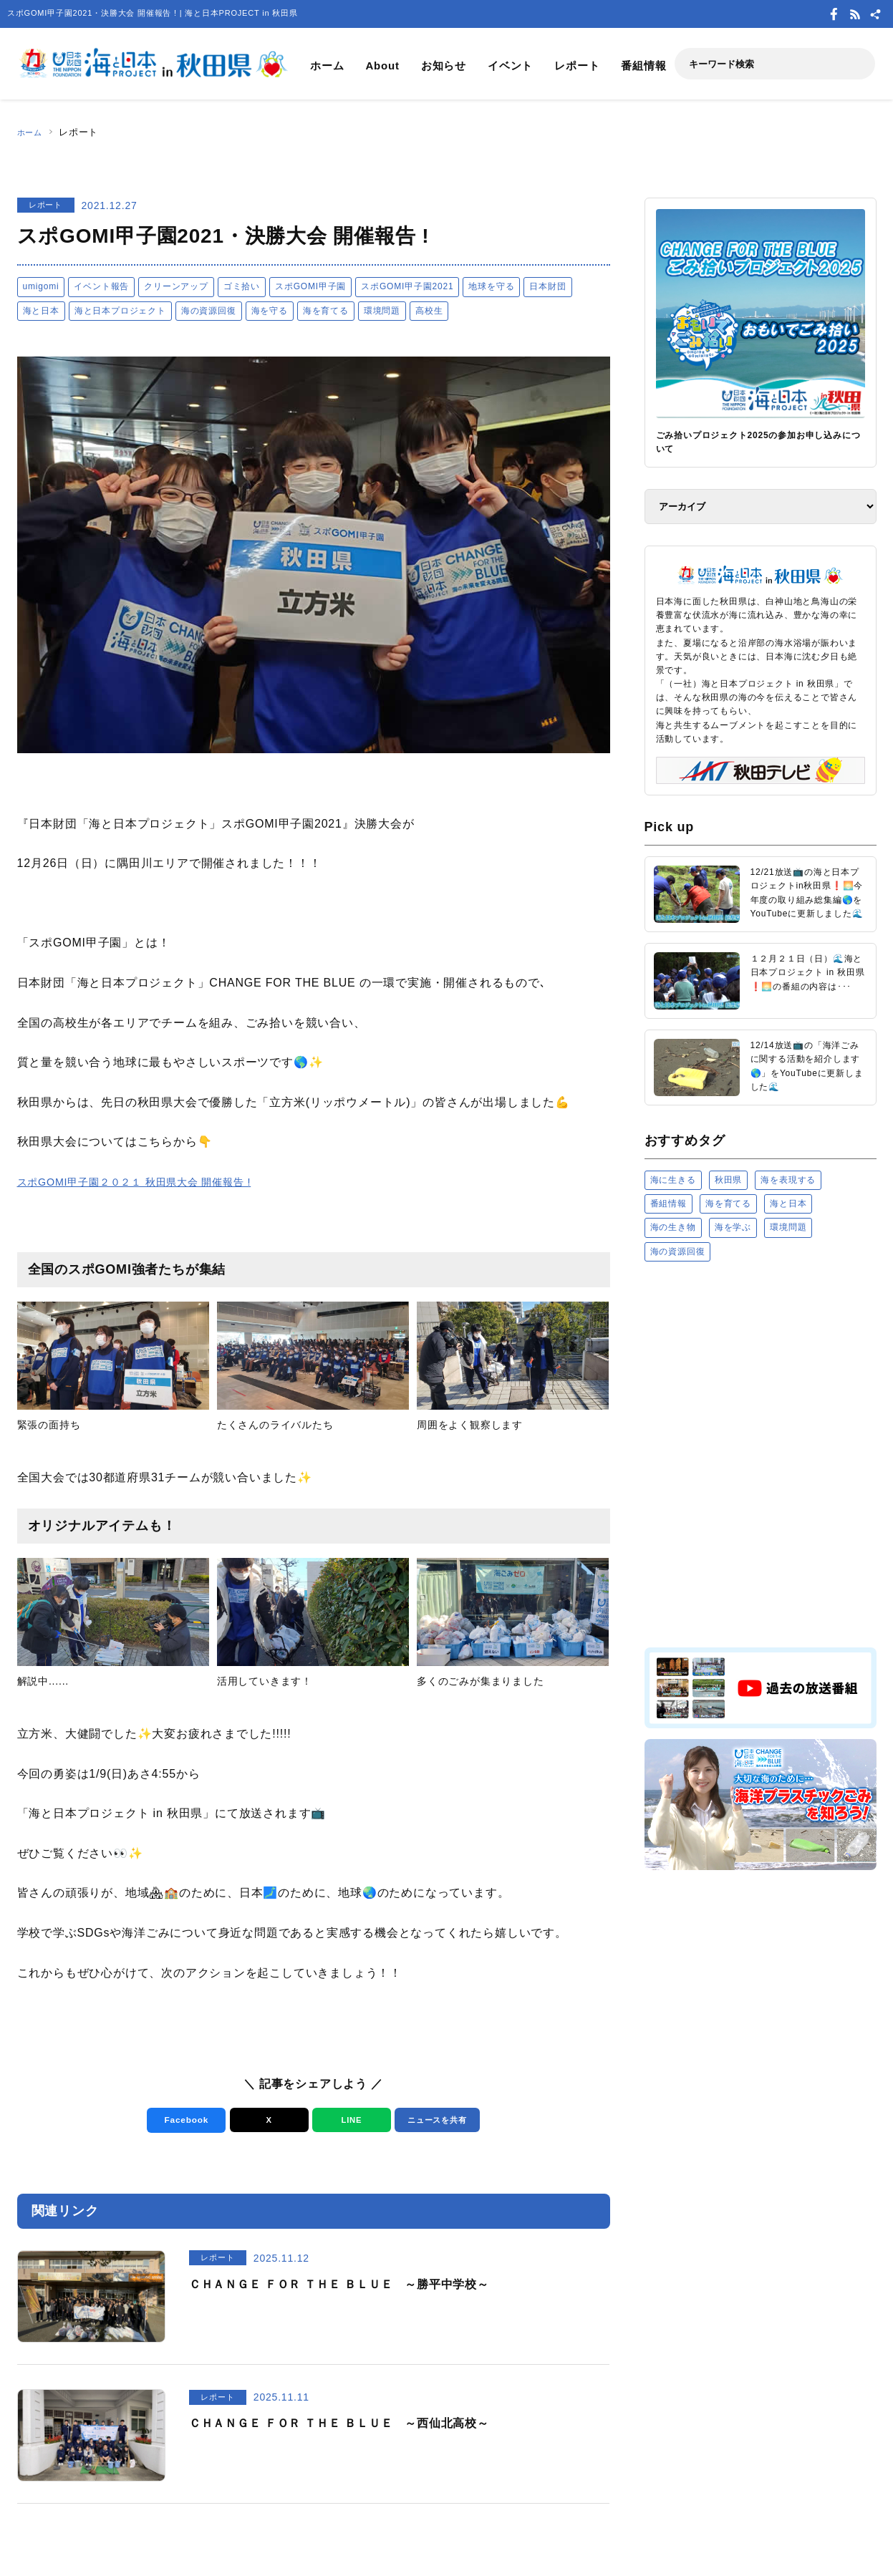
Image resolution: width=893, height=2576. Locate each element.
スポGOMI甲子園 (310, 286)
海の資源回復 (208, 311)
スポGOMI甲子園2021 (407, 286)
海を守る (269, 311)
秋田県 (728, 1180)
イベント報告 (101, 286)
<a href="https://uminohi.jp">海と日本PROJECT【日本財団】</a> (761, 1454)
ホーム (327, 65)
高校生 (429, 311)
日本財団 (547, 286)
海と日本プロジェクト (120, 311)
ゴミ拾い (241, 286)
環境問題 (382, 311)
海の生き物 (673, 1227)
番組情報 (643, 65)
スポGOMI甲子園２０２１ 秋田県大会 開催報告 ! (149, 1182)
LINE (347, 2120)
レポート (576, 65)
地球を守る (491, 286)
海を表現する (788, 1180)
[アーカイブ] (761, 506)
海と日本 (41, 311)
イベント (510, 65)
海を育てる (326, 311)
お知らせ (443, 65)
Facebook (182, 2120)
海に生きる (673, 1180)
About (382, 65)
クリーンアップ (176, 286)
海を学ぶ (733, 1227)
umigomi (41, 286)
